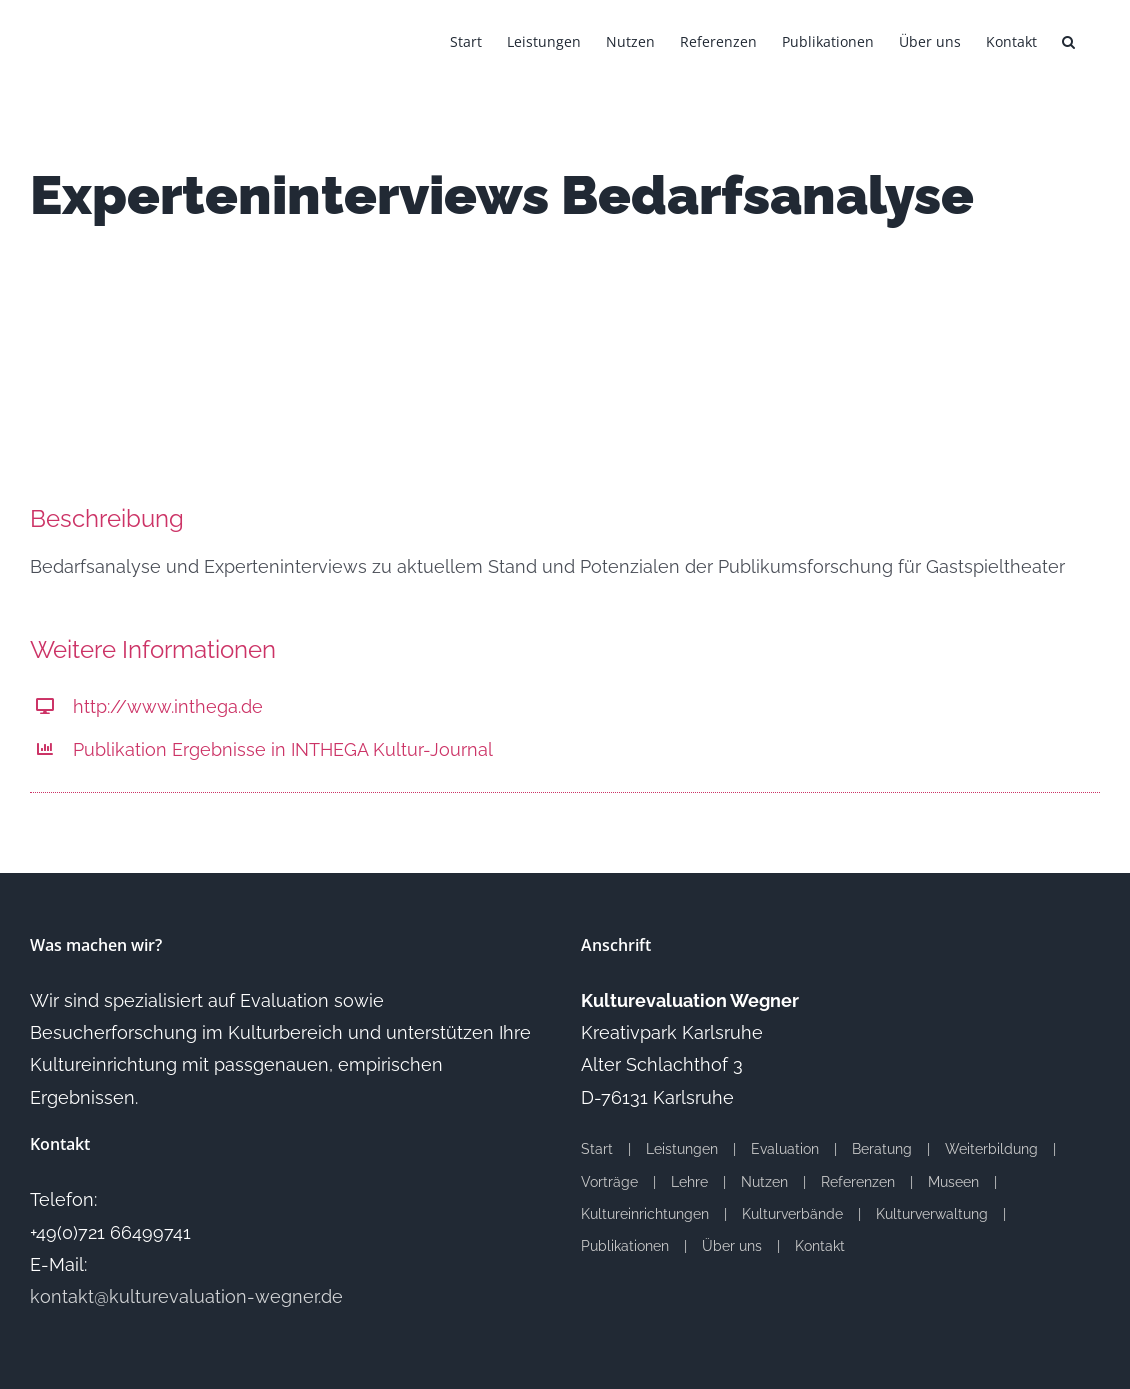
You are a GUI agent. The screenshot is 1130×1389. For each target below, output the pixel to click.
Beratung (882, 1149)
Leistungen (682, 1149)
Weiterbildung (991, 1149)
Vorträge (609, 1182)
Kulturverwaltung (932, 1214)
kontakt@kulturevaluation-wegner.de (186, 1296)
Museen (953, 1182)
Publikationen (625, 1246)
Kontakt (820, 1246)
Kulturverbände (792, 1214)
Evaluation (785, 1149)
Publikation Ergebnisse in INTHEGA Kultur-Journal (283, 749)
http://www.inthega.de (168, 706)
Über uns (732, 1246)
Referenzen (858, 1182)
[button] (1068, 40)
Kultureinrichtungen (645, 1214)
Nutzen (764, 1182)
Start (597, 1149)
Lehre (689, 1182)
